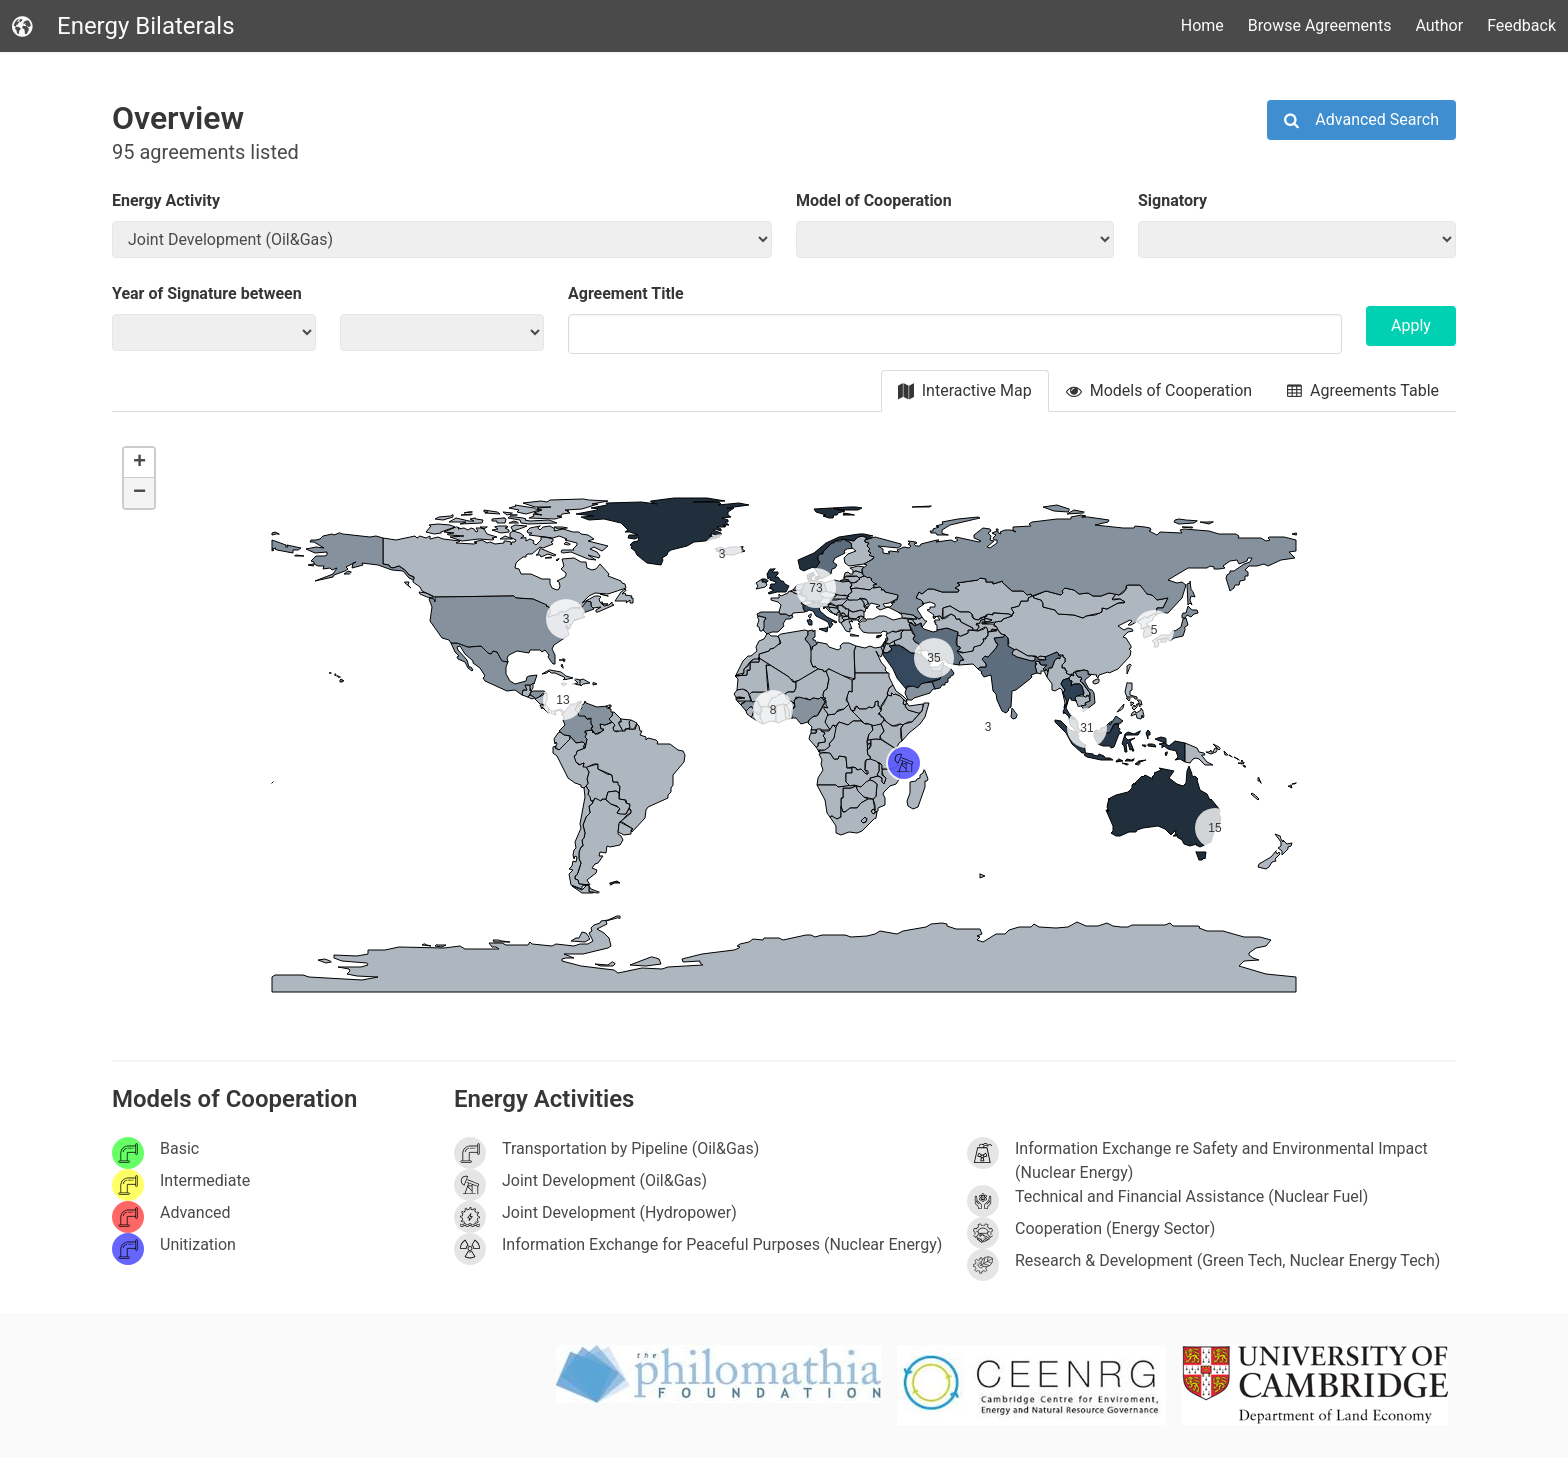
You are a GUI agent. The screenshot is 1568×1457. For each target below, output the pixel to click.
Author (1439, 25)
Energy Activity (166, 200)
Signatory (1172, 200)
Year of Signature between (207, 293)
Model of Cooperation (874, 200)
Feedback (1521, 25)
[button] (892, 751)
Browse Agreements (1320, 25)
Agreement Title (626, 293)
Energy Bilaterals (123, 26)
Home (1202, 25)
